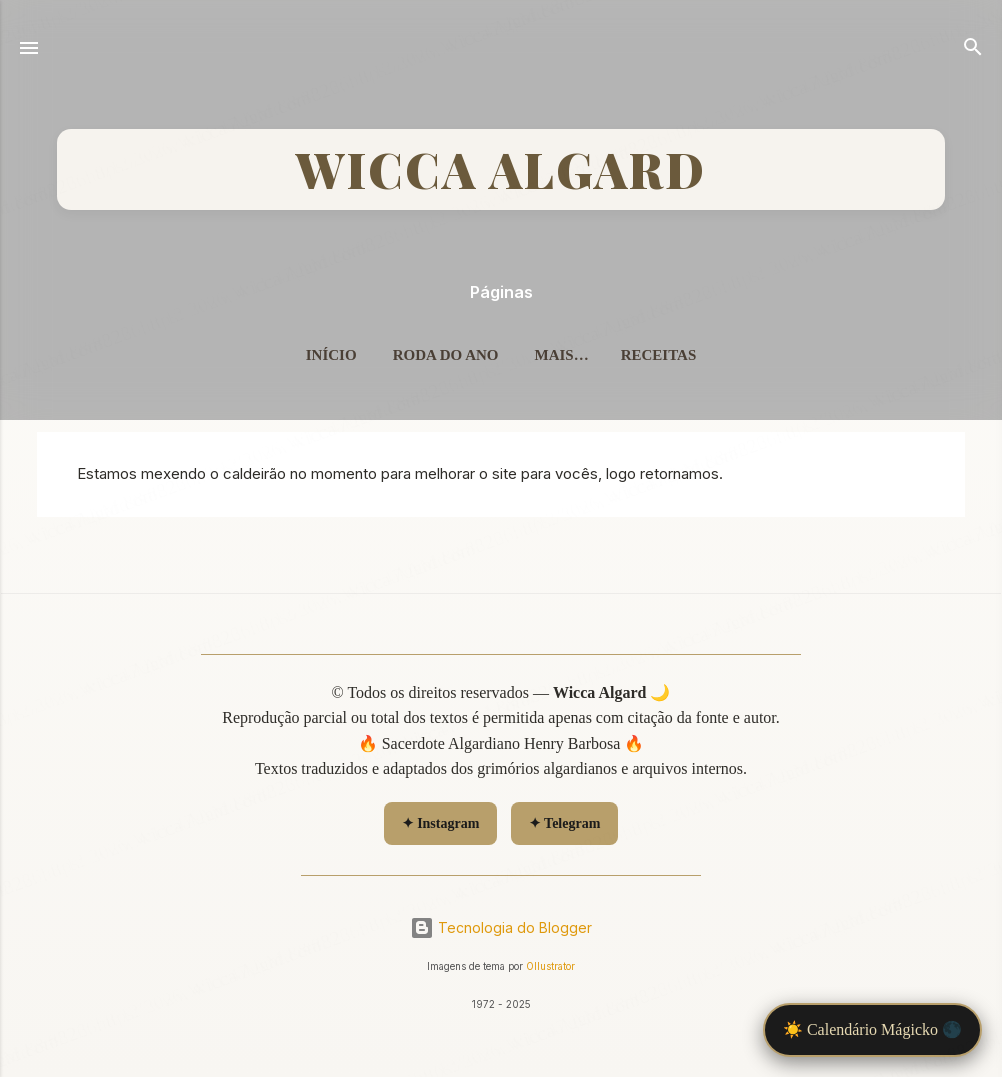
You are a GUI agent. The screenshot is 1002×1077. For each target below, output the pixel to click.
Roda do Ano (446, 355)
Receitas (659, 355)
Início (331, 355)
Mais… (561, 355)
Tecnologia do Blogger (501, 927)
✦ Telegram (565, 823)
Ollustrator (550, 966)
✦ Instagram (441, 823)
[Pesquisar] (973, 50)
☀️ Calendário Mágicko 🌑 (872, 1029)
